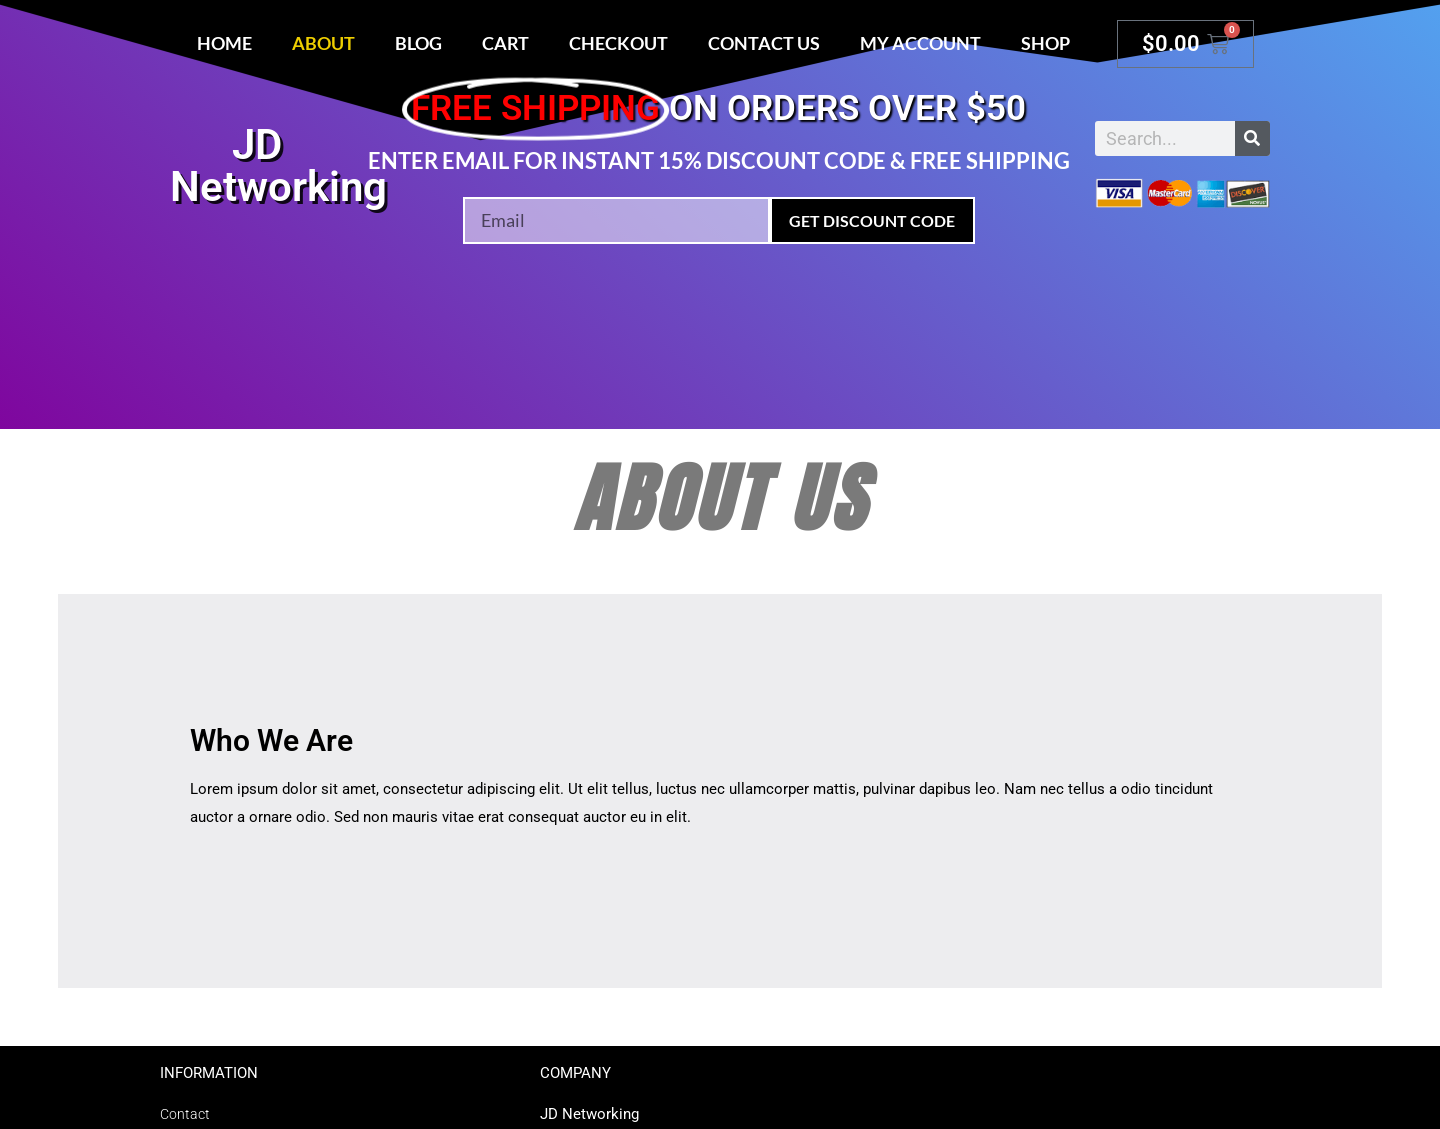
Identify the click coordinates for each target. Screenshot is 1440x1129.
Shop (1045, 43)
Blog (418, 43)
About (323, 43)
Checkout (618, 43)
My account (920, 43)
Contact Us (764, 43)
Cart (505, 43)
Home (224, 43)
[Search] (1252, 138)
